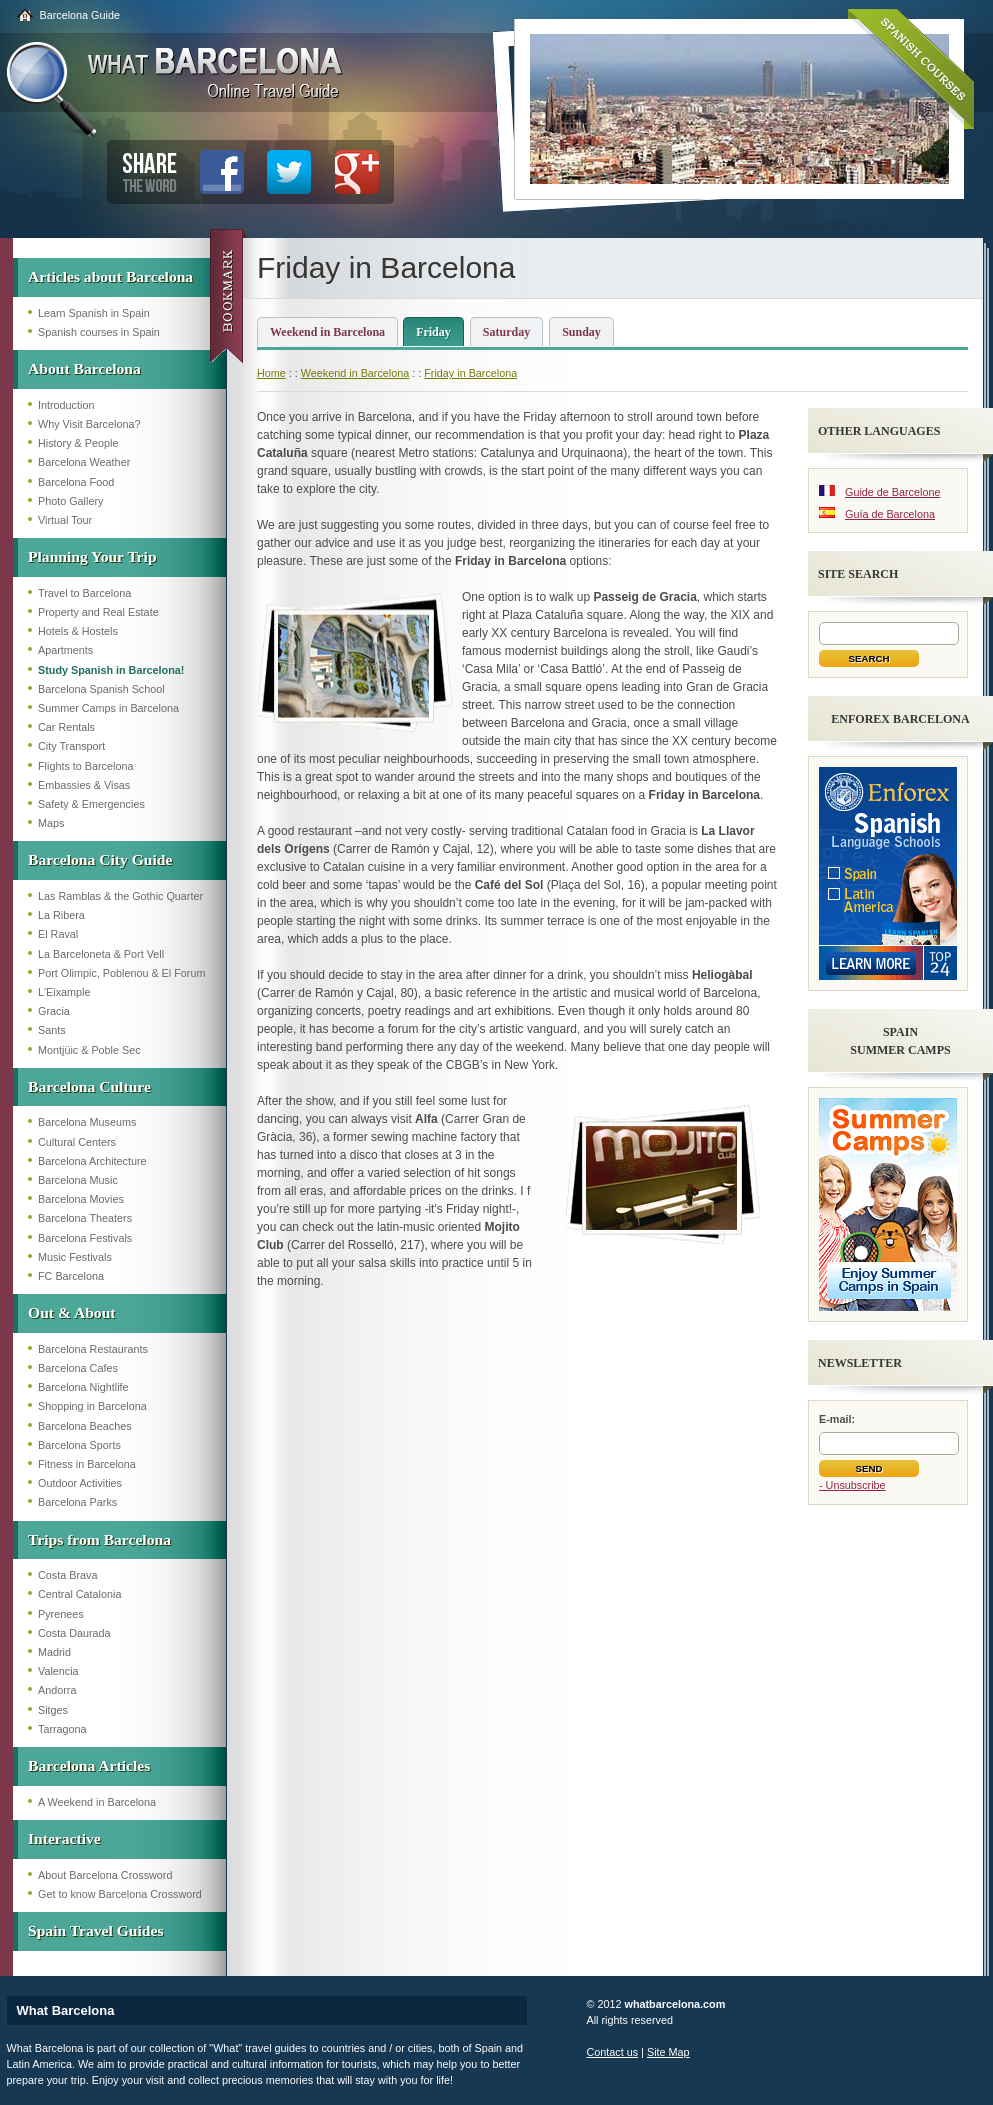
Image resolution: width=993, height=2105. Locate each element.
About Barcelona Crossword (105, 1875)
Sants (52, 1030)
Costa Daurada (74, 1633)
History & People (78, 443)
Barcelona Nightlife (83, 1387)
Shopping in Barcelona (92, 1406)
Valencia (58, 1671)
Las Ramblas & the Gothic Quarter (120, 896)
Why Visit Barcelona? (89, 424)
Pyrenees (61, 1614)
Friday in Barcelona (470, 373)
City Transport (71, 746)
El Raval (58, 934)
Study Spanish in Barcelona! (111, 670)
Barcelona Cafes (78, 1368)
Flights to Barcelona (85, 766)
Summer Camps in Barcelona (108, 708)
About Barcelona (84, 368)
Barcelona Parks (77, 1502)
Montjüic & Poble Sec (89, 1050)
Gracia (54, 1011)
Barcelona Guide (80, 15)
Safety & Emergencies (91, 804)
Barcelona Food (76, 482)
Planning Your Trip (92, 556)
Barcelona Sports (79, 1445)
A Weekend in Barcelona (97, 1802)
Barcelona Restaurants (93, 1349)
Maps (51, 823)
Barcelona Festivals (85, 1238)
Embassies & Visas (84, 785)
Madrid (54, 1652)
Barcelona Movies (81, 1199)
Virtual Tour (65, 520)
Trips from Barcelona (99, 1539)
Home (271, 373)
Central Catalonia (79, 1594)
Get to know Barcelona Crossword (120, 1894)
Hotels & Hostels (78, 631)
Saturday (506, 332)
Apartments (65, 650)
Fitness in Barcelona (87, 1464)
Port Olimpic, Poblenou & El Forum (121, 973)
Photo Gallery (70, 501)
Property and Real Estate (98, 612)
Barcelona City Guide (100, 859)
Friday (433, 332)
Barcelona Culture (89, 1086)
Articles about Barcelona (110, 276)
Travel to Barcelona (84, 593)
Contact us (613, 2052)
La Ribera (61, 915)
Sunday (581, 332)
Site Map (668, 2052)
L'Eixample (64, 992)
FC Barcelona (71, 1276)
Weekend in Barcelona (327, 332)
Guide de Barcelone (892, 492)
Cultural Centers (77, 1142)
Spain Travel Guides (95, 1930)
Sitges (53, 1710)
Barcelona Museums (87, 1122)
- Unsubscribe (852, 1485)
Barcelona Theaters (85, 1218)
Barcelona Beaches (85, 1426)
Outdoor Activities (80, 1483)
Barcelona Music (78, 1180)
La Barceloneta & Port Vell (101, 954)
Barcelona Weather (84, 462)
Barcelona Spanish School (101, 689)
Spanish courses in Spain (99, 332)
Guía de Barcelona (890, 514)
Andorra (57, 1690)
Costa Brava (67, 1575)
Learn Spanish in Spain (94, 313)
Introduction (66, 405)
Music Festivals (75, 1257)
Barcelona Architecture (92, 1161)
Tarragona (62, 1729)
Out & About (72, 1312)
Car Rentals (66, 727)
